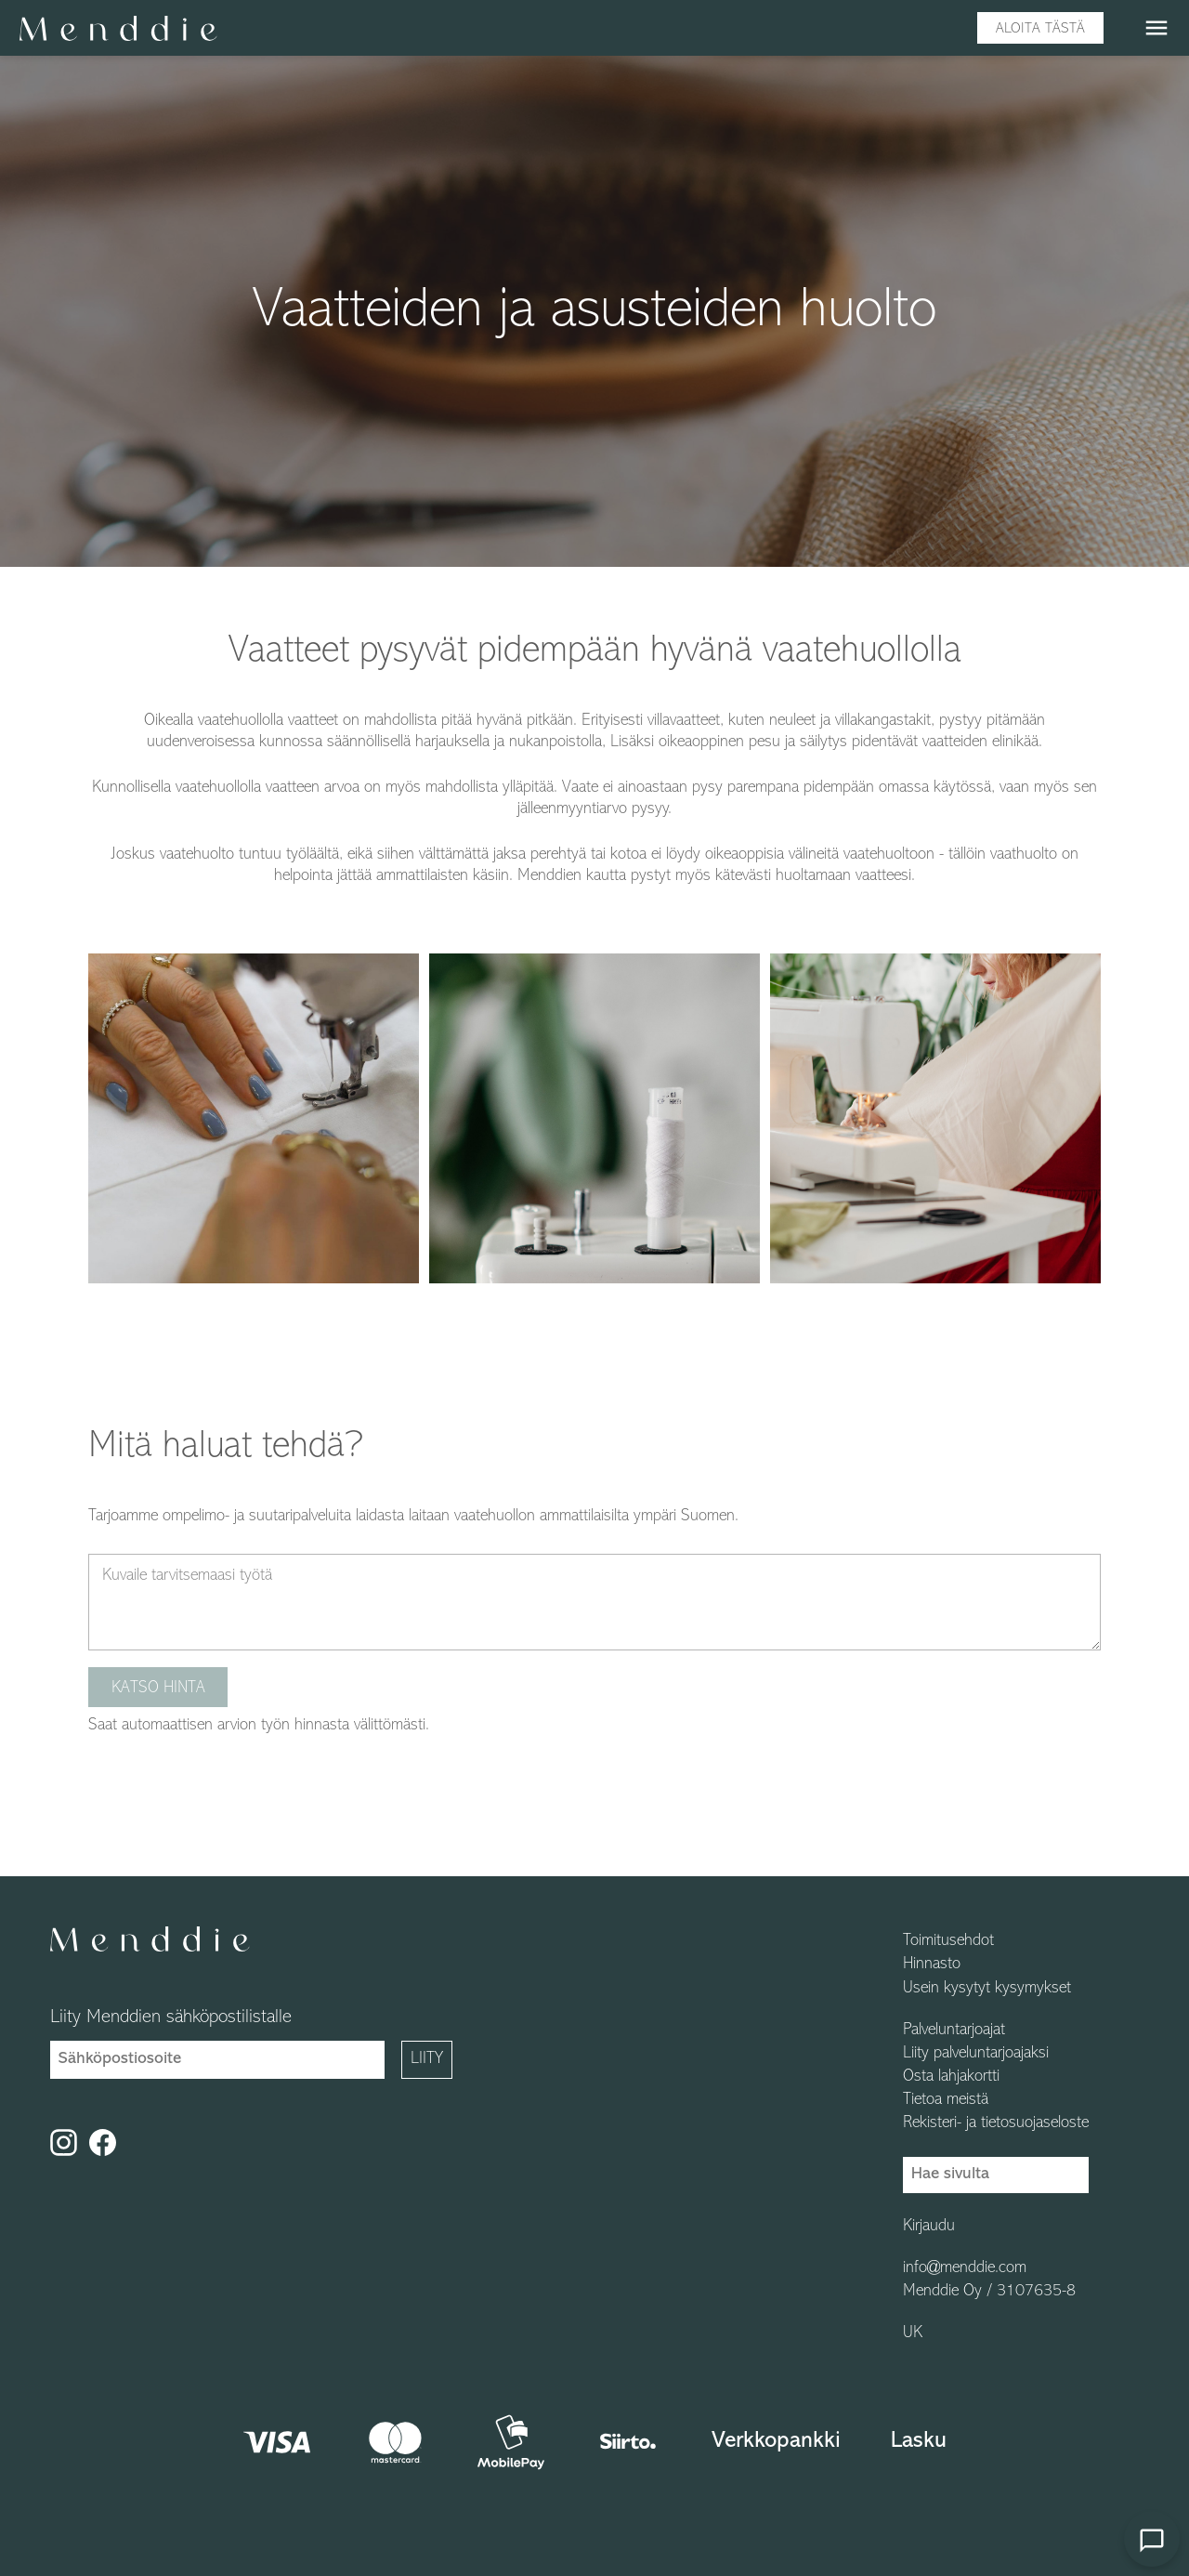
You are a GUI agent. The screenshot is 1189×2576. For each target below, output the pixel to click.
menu (1156, 28)
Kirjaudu (929, 2226)
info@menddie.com (964, 2268)
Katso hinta (158, 1688)
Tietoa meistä (945, 2100)
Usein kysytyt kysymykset (987, 1988)
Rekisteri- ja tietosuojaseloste (996, 2123)
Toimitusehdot (948, 1941)
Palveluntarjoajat (954, 2030)
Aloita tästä (1040, 28)
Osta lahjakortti (951, 2077)
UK (912, 2333)
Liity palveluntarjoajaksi (976, 2053)
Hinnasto (931, 1964)
